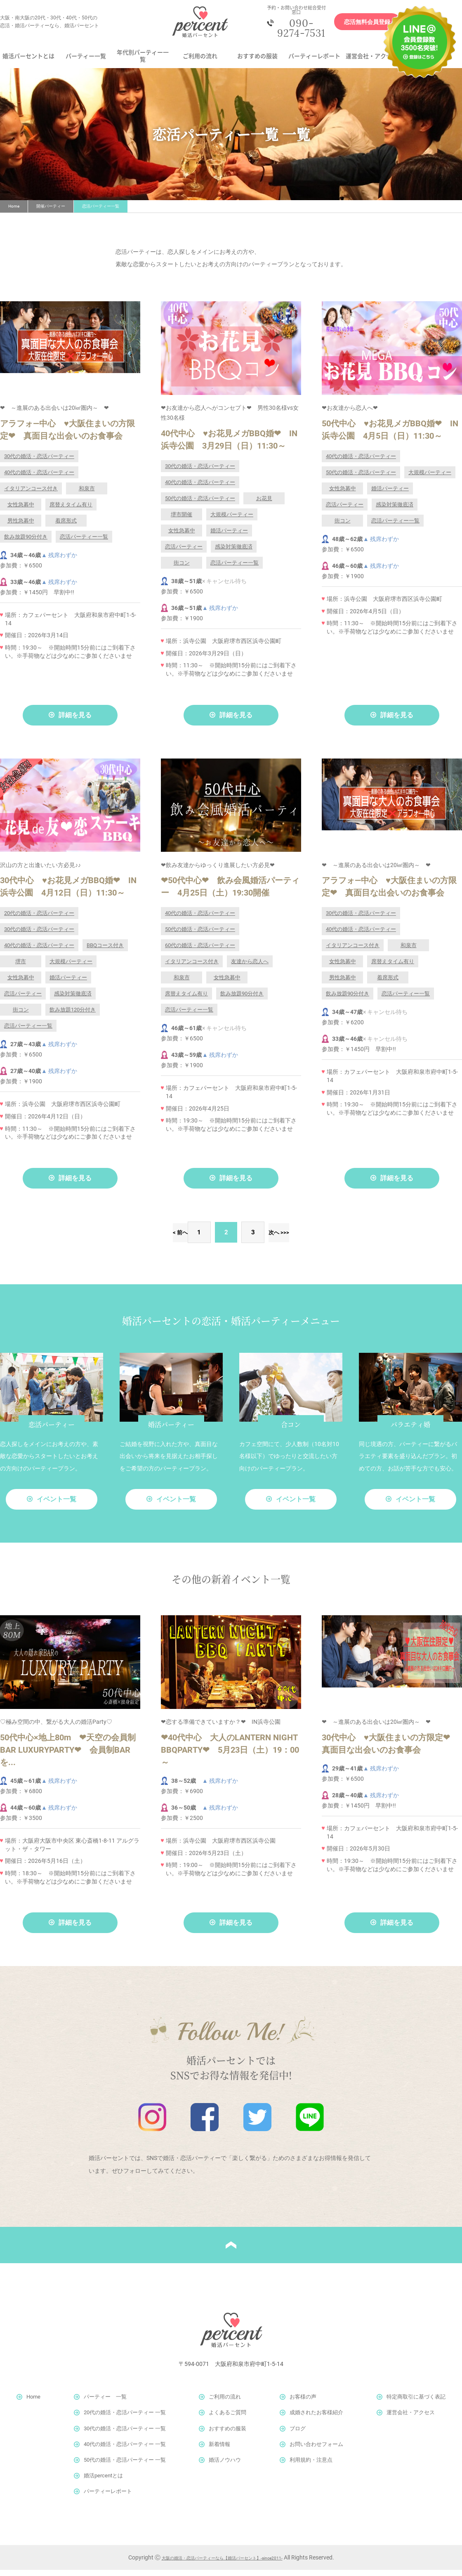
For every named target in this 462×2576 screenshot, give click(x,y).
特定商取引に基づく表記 (416, 2403)
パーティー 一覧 (105, 2403)
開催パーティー (50, 212)
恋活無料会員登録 (358, 25)
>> (312, 1238)
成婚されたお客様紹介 (316, 2418)
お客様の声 (303, 2403)
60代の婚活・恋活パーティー (200, 951)
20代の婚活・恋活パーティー (39, 919)
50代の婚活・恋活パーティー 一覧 (125, 2466)
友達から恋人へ (250, 967)
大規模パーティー (231, 521)
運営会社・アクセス (372, 62)
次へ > (276, 1238)
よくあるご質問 (227, 2418)
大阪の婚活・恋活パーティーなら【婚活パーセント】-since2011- (222, 2563)
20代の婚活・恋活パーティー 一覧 (125, 2418)
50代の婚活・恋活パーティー (200, 504)
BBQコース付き (105, 951)
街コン (182, 569)
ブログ (298, 2435)
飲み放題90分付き (25, 543)
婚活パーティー (229, 537)
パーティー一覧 (86, 62)
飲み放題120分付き (73, 1016)
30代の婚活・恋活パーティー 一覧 (125, 2435)
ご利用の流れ (200, 62)
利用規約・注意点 (311, 2466)
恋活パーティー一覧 (84, 543)
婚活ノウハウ (225, 2466)
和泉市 (87, 495)
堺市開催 (181, 521)
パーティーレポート (314, 62)
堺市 (20, 967)
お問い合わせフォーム (316, 2450)
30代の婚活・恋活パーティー (39, 462)
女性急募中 (20, 511)
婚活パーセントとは (28, 62)
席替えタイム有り (71, 511)
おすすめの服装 (257, 62)
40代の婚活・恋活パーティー (39, 478)
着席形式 (66, 527)
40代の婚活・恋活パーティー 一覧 (125, 2450)
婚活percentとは (103, 2482)
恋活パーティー (184, 553)
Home (13, 212)
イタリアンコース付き (31, 495)
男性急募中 (20, 527)
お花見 (264, 504)
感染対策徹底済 (233, 553)
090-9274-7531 (295, 31)
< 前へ (154, 1238)
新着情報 (219, 2450)
